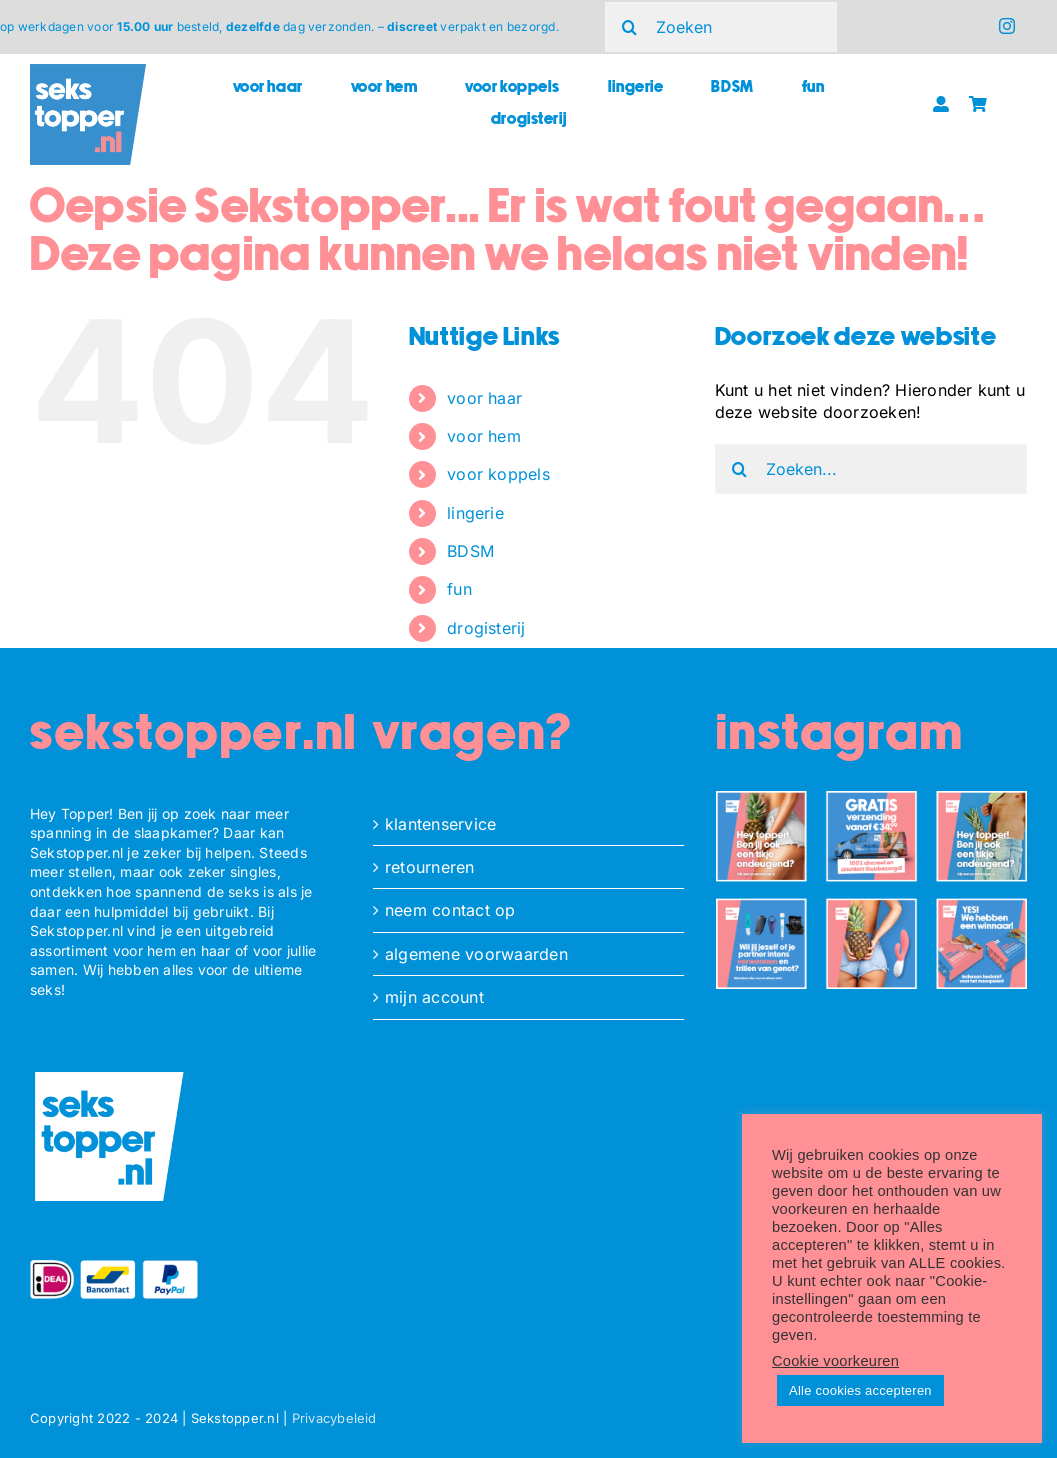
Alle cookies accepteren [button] (860, 1390)
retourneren (430, 867)
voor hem (484, 436)
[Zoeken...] (871, 469)
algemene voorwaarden (476, 954)
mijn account (434, 997)
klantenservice (440, 824)
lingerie (475, 513)
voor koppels (498, 474)
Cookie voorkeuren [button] (835, 1361)
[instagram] (1007, 26)
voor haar (484, 398)
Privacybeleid (334, 1418)
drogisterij (486, 628)
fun (459, 589)
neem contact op (450, 910)
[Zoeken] (721, 27)
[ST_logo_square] (88, 72)
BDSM (470, 551)
